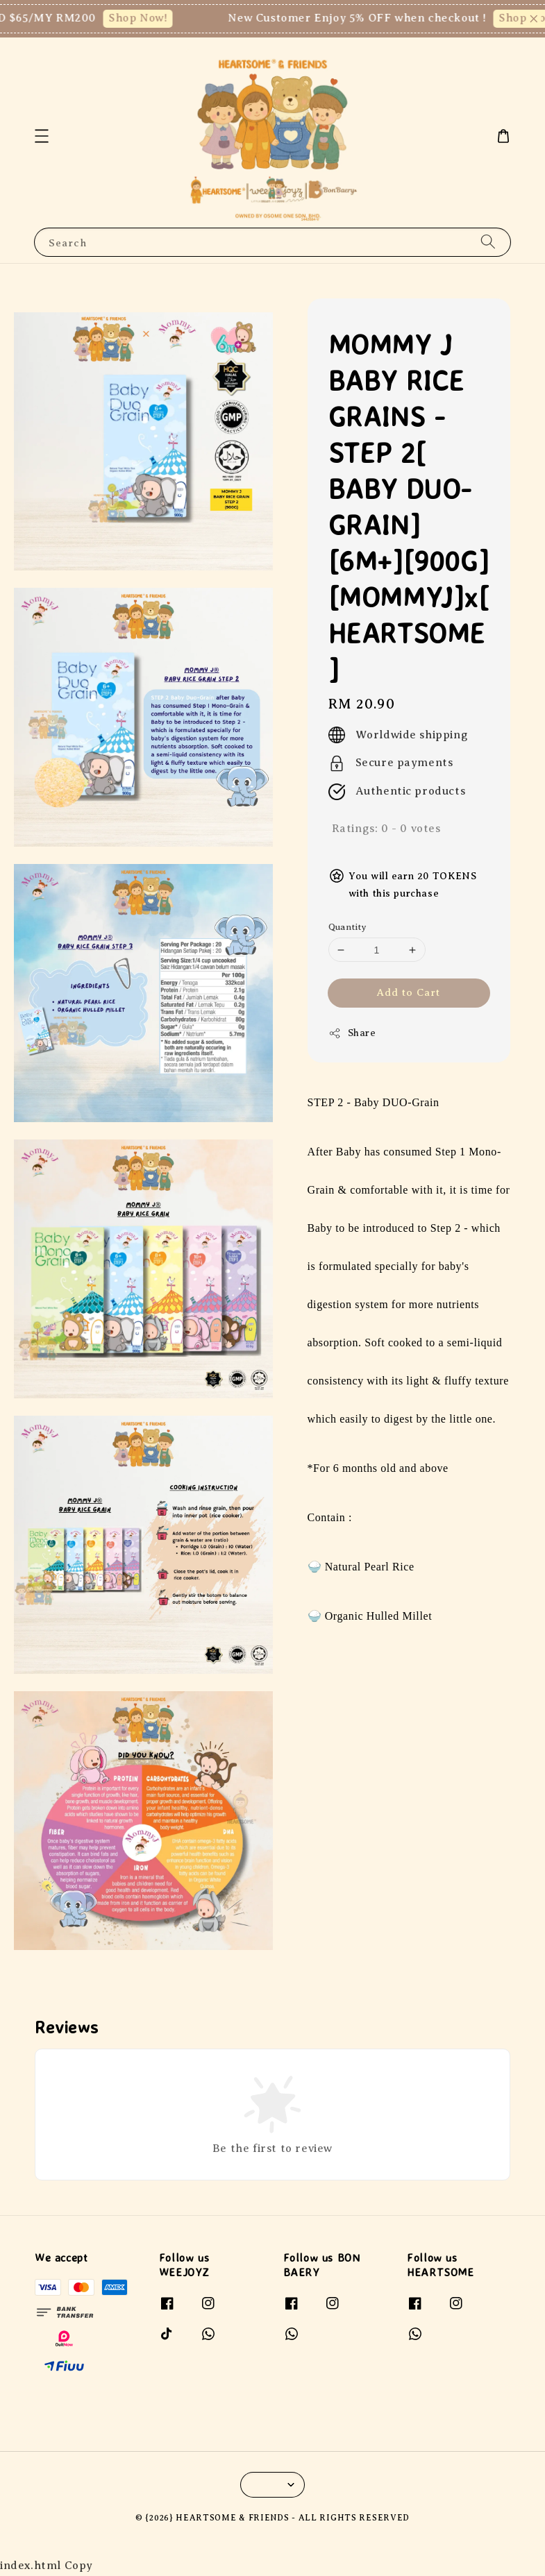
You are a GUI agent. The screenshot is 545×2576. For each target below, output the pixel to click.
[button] (41, 136)
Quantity (347, 927)
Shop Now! (146, 18)
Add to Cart (408, 992)
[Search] (488, 241)
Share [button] (352, 1033)
